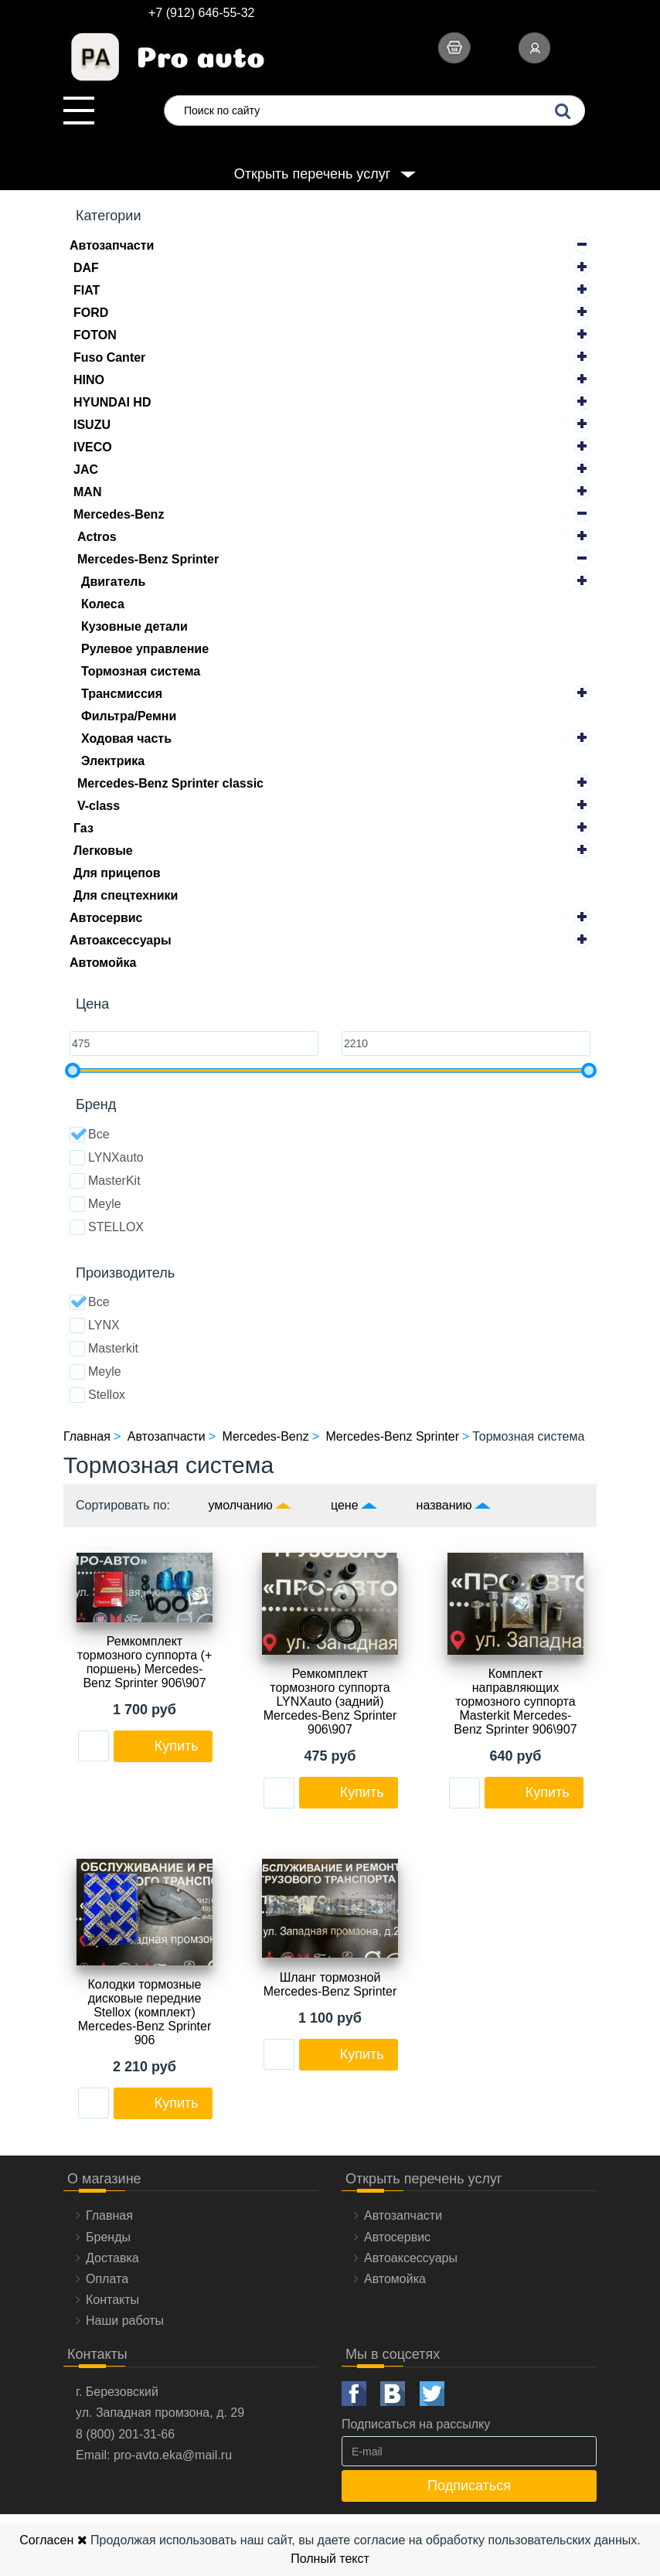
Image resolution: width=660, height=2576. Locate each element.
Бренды (108, 2237)
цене (345, 1505)
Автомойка (103, 962)
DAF (86, 267)
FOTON (95, 335)
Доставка (112, 2258)
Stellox (97, 1395)
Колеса (102, 604)
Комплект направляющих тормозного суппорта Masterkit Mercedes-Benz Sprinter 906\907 (515, 1701)
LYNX (95, 1325)
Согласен (53, 2540)
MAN (87, 492)
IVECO (92, 447)
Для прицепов (117, 873)
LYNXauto (107, 1157)
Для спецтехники (125, 895)
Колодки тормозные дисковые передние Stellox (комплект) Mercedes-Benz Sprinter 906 (145, 2012)
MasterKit (105, 1181)
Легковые (103, 850)
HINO (88, 379)
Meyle (95, 1204)
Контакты (112, 2299)
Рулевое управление (145, 648)
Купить (177, 1746)
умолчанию (241, 1505)
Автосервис (106, 917)
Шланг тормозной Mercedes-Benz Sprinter (330, 1984)
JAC (85, 469)
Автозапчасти (112, 245)
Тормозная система (140, 671)
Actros (97, 536)
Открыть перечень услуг (312, 174)
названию (444, 1505)
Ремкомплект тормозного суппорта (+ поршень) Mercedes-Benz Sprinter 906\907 (145, 1662)
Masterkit (104, 1348)
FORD (90, 312)
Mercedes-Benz (118, 514)
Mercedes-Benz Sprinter (148, 559)
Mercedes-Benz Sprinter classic (170, 783)
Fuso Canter (109, 357)
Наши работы (125, 2320)
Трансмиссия (121, 693)
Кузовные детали (134, 626)
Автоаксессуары (121, 940)
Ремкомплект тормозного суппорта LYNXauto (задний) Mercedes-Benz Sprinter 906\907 (330, 1701)
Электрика (113, 760)
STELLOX (107, 1227)
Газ (83, 828)
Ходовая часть (126, 738)
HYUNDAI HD (112, 402)
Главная (109, 2215)
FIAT (86, 290)
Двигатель (113, 581)
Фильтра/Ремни (128, 716)
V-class (98, 805)
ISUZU (92, 424)
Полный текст (330, 2558)
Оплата (107, 2278)
